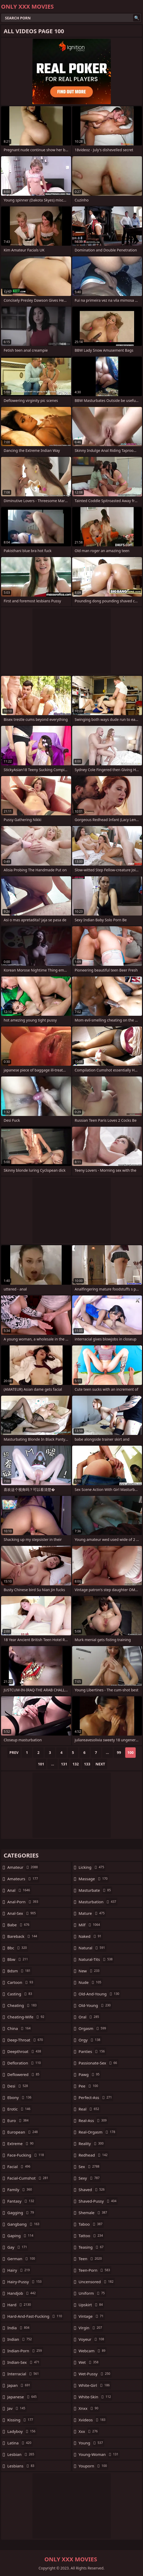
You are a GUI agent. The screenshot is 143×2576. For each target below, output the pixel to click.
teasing (92, 2247)
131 (64, 1763)
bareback (22, 1936)
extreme (21, 2143)
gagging (21, 2212)
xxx (89, 2431)
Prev (14, 1752)
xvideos (93, 2420)
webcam (93, 2351)
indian (20, 2339)
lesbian (21, 2454)
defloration (24, 2063)
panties (92, 2051)
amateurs (23, 1879)
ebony (20, 2097)
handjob (22, 2293)
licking (92, 1867)
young (91, 2443)
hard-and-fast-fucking (35, 2316)
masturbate (95, 1890)
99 (119, 1752)
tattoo (91, 2236)
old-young (95, 2005)
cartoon (21, 1982)
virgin (91, 2328)
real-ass (93, 2120)
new (90, 1971)
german (21, 2259)
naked (91, 1936)
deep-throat (25, 2040)
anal (19, 1890)
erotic (19, 2109)
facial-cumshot (28, 2178)
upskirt (91, 2305)
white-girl (95, 2385)
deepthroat (24, 2051)
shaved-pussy (98, 2201)
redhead (94, 2155)
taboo (91, 2224)
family (20, 2189)
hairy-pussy (25, 2282)
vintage (92, 2316)
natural (92, 1948)
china (19, 2028)
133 (87, 1763)
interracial (23, 2374)
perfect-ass (96, 2097)
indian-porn (25, 2351)
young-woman (99, 2454)
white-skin (95, 2397)
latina (20, 2443)
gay (17, 2247)
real (90, 2109)
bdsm (19, 1971)
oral (89, 2017)
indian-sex (24, 2362)
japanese (22, 2397)
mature (92, 1913)
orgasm (93, 2028)
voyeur (92, 2339)
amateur (23, 1867)
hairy (19, 2270)
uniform (92, 2293)
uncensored (97, 2282)
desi (18, 2086)
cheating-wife (26, 2017)
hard (19, 2305)
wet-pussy (95, 2374)
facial (19, 2166)
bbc (17, 1948)
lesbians (21, 2466)
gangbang (24, 2224)
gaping (21, 2236)
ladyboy (22, 2431)
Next (100, 1763)
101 (41, 1763)
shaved (92, 2189)
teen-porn (95, 2270)
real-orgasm (98, 2132)
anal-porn (23, 1902)
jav (17, 2408)
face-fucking (26, 2155)
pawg (90, 2074)
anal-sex (22, 1913)
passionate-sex (98, 2063)
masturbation (98, 1902)
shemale (93, 2212)
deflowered (24, 2074)
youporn (93, 2466)
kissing (20, 2420)
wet (89, 2362)
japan (19, 2385)
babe (19, 1925)
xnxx (89, 2408)
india (19, 2328)
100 (130, 1752)
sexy (90, 2178)
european (23, 2132)
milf (90, 1925)
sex (90, 2166)
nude (91, 1982)
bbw (18, 1959)
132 (75, 1763)
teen (91, 2259)
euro (18, 2120)
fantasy (21, 2201)
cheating (22, 2005)
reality (92, 2143)
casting (20, 1994)
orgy (90, 2040)
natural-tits (96, 1959)
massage (94, 1879)
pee (89, 2086)
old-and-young (100, 1994)
